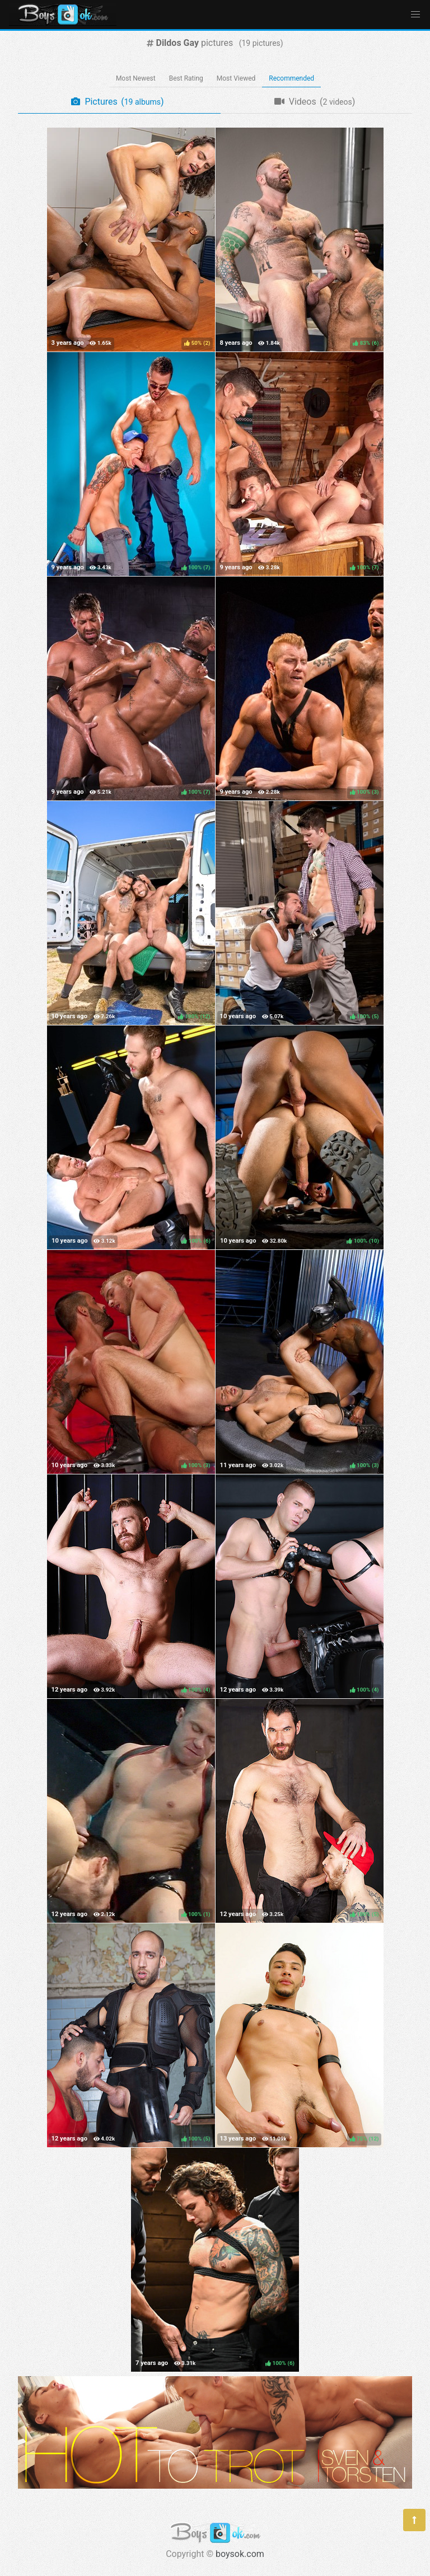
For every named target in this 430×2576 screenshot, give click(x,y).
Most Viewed (236, 78)
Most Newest (136, 78)
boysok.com (240, 2554)
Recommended (291, 78)
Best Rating (186, 78)
